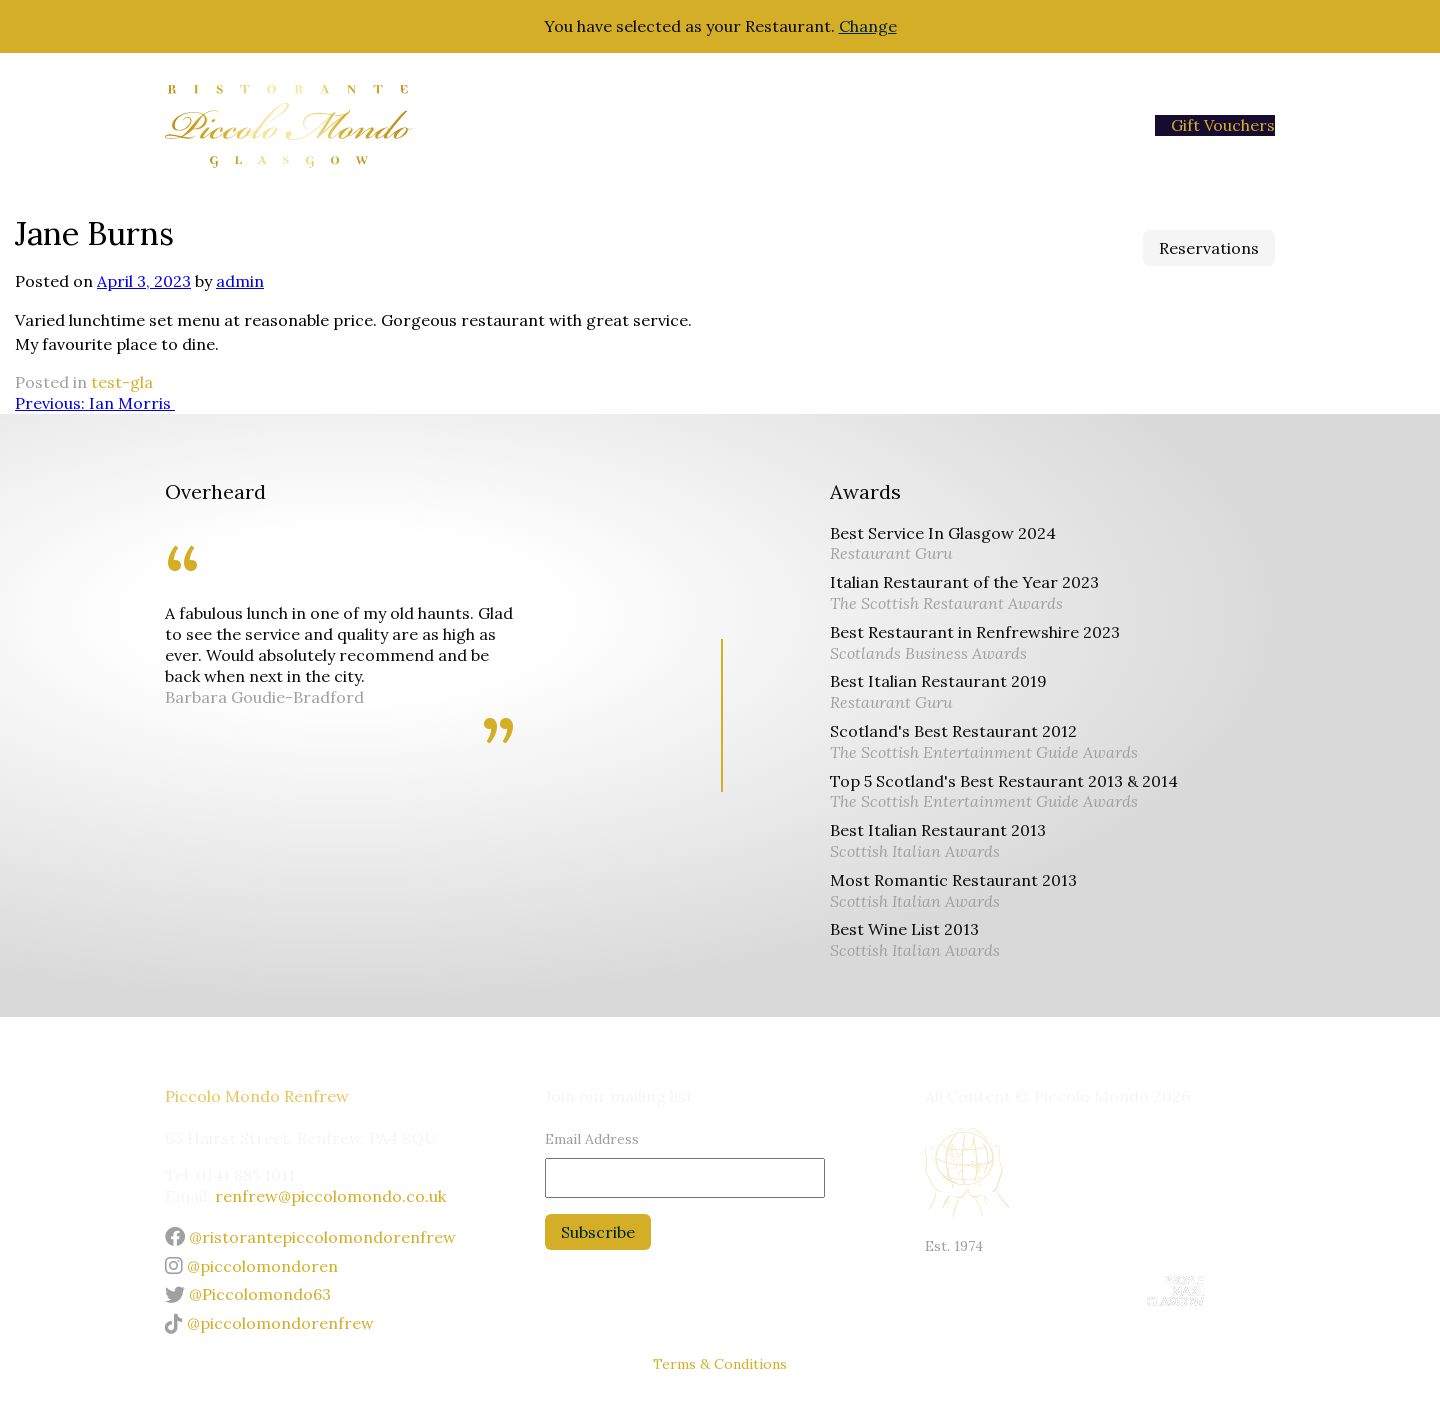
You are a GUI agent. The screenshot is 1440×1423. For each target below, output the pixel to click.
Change (868, 26)
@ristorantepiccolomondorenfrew (310, 1237)
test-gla (122, 382)
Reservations (1209, 248)
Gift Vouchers (1223, 125)
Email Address (592, 1139)
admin (240, 281)
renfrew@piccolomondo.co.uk (330, 1196)
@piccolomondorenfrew (269, 1323)
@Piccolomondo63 (248, 1294)
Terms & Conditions (720, 1364)
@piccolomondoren (251, 1266)
